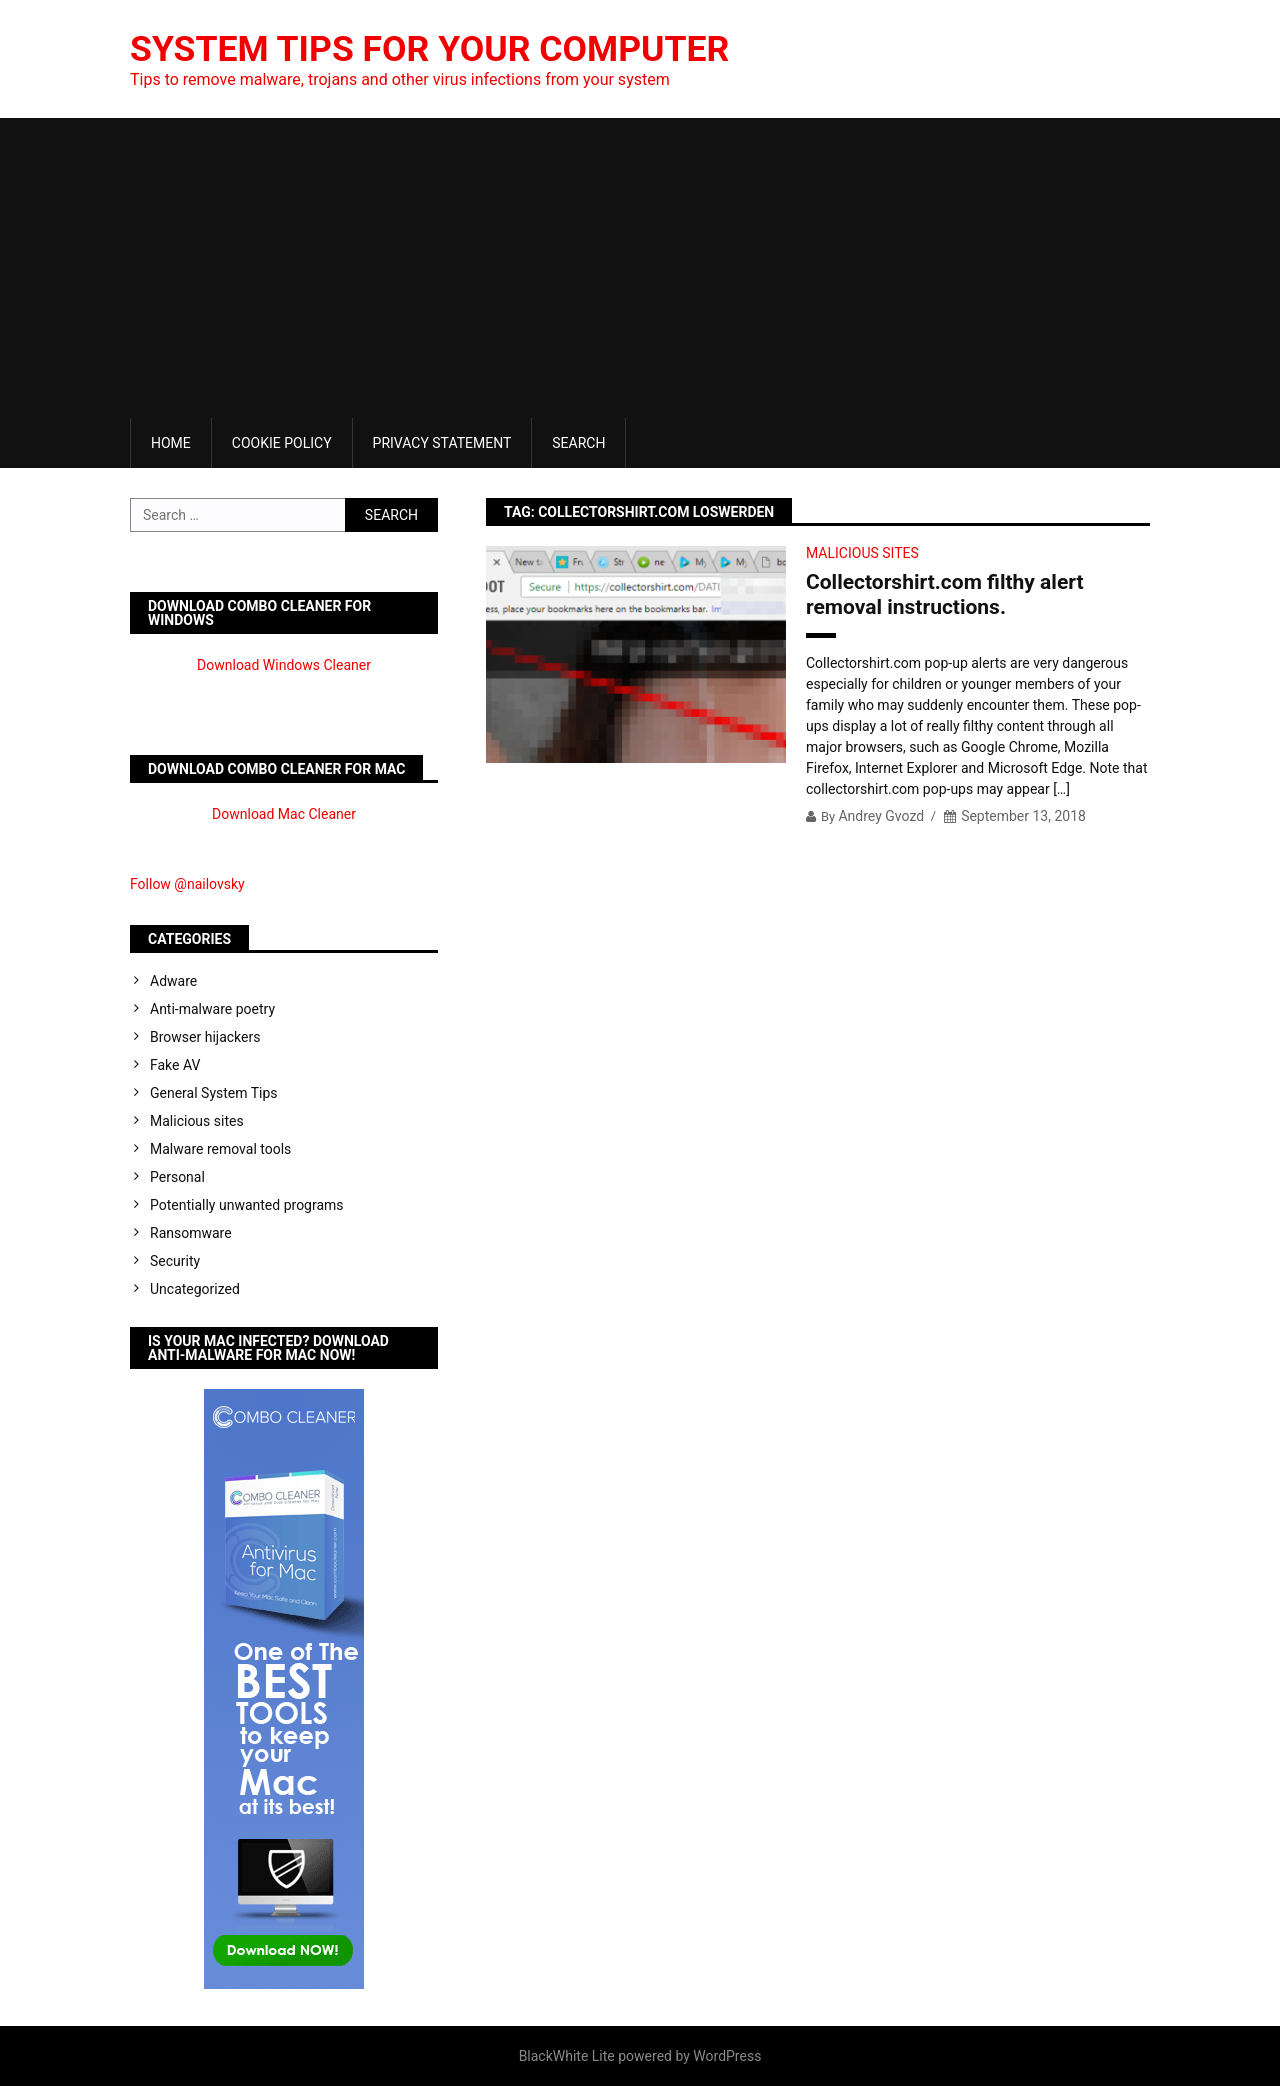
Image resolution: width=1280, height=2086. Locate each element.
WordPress (727, 2056)
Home (171, 443)
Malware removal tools (220, 1149)
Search (578, 443)
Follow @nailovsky (187, 884)
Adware (173, 981)
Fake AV (175, 1065)
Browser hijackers (205, 1037)
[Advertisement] (640, 268)
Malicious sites (862, 553)
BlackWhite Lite (567, 2056)
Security (175, 1261)
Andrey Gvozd (881, 816)
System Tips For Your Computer (433, 49)
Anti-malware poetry (212, 1009)
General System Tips (214, 1093)
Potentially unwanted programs (247, 1205)
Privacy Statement (442, 443)
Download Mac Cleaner (284, 814)
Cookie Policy (282, 443)
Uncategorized (195, 1289)
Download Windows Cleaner (284, 665)
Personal (177, 1177)
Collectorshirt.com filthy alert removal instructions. (945, 594)
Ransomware (191, 1233)
